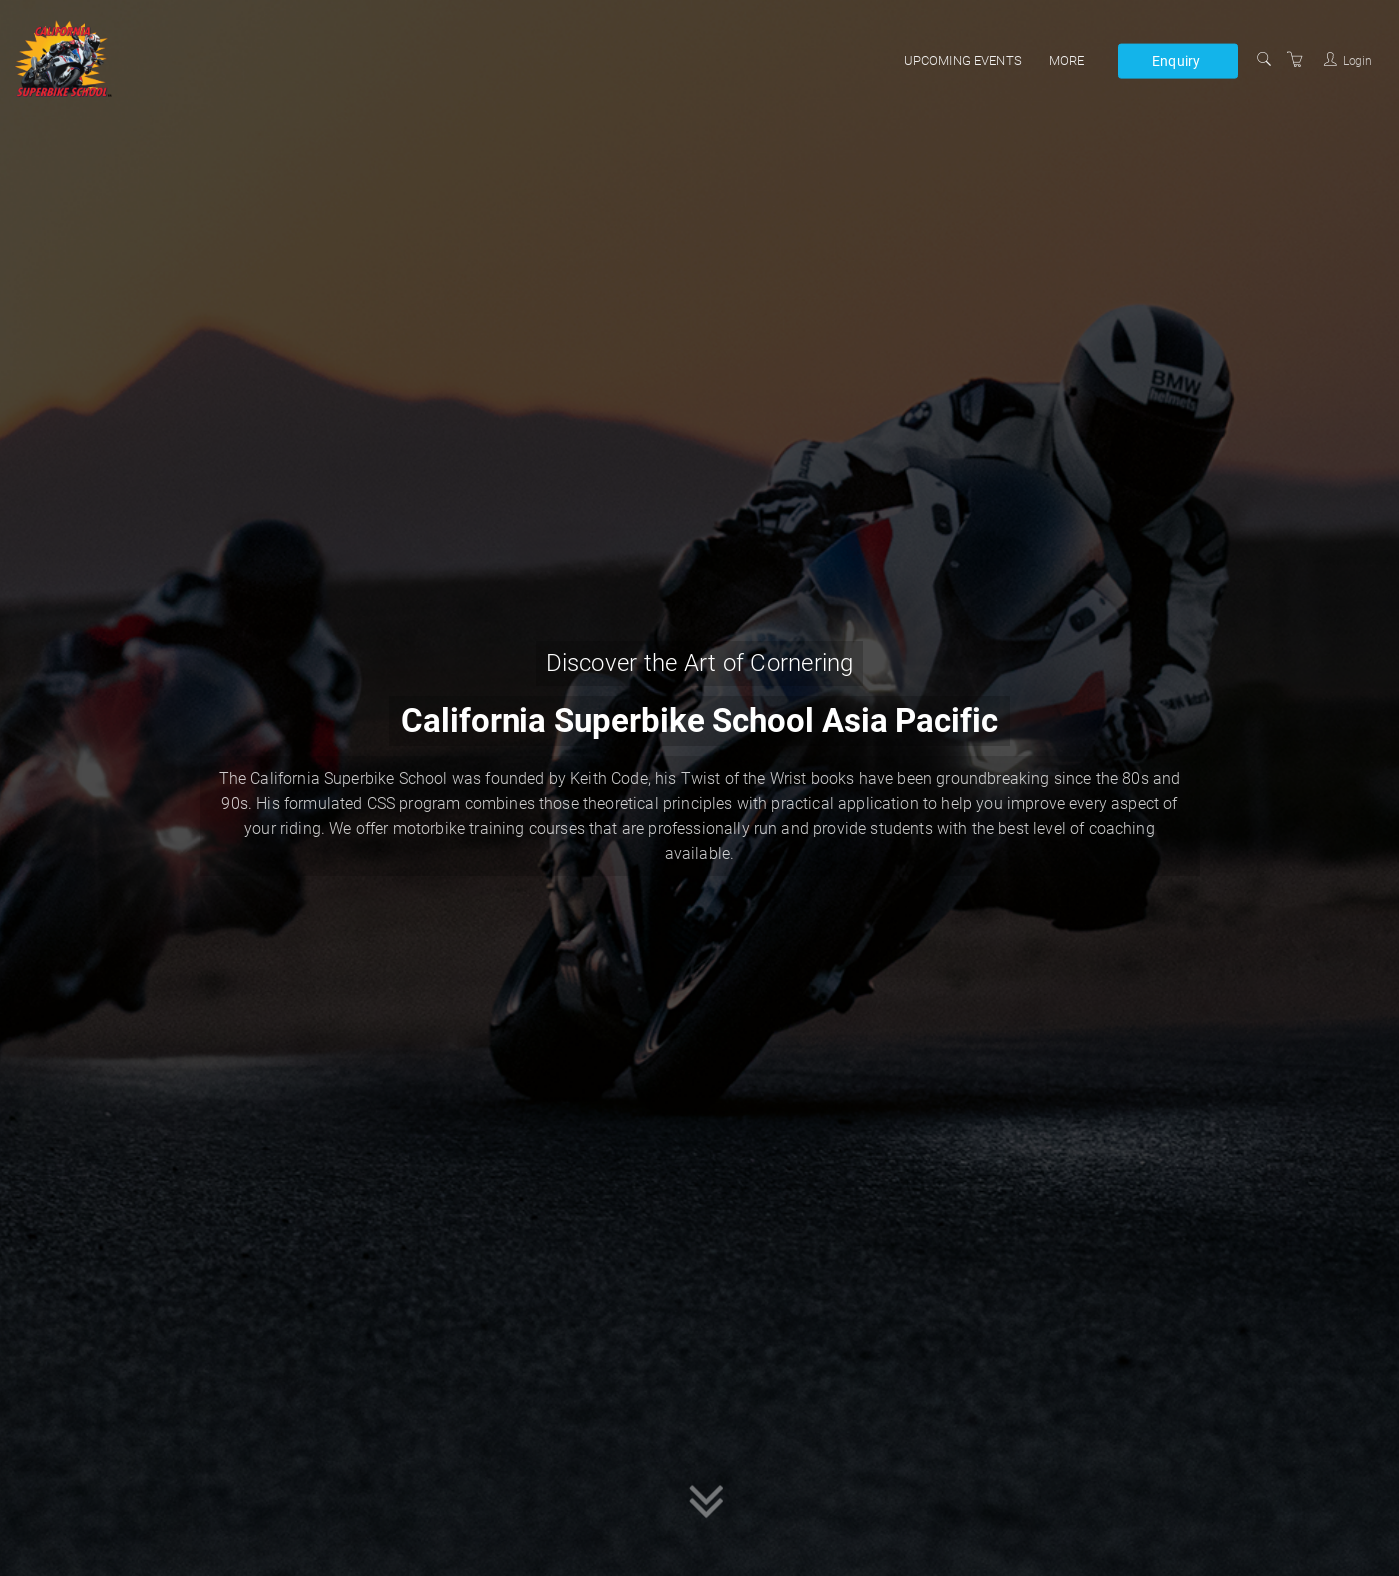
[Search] (1264, 60)
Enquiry (1176, 60)
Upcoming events (963, 60)
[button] (706, 1504)
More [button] (1067, 60)
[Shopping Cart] (1295, 60)
